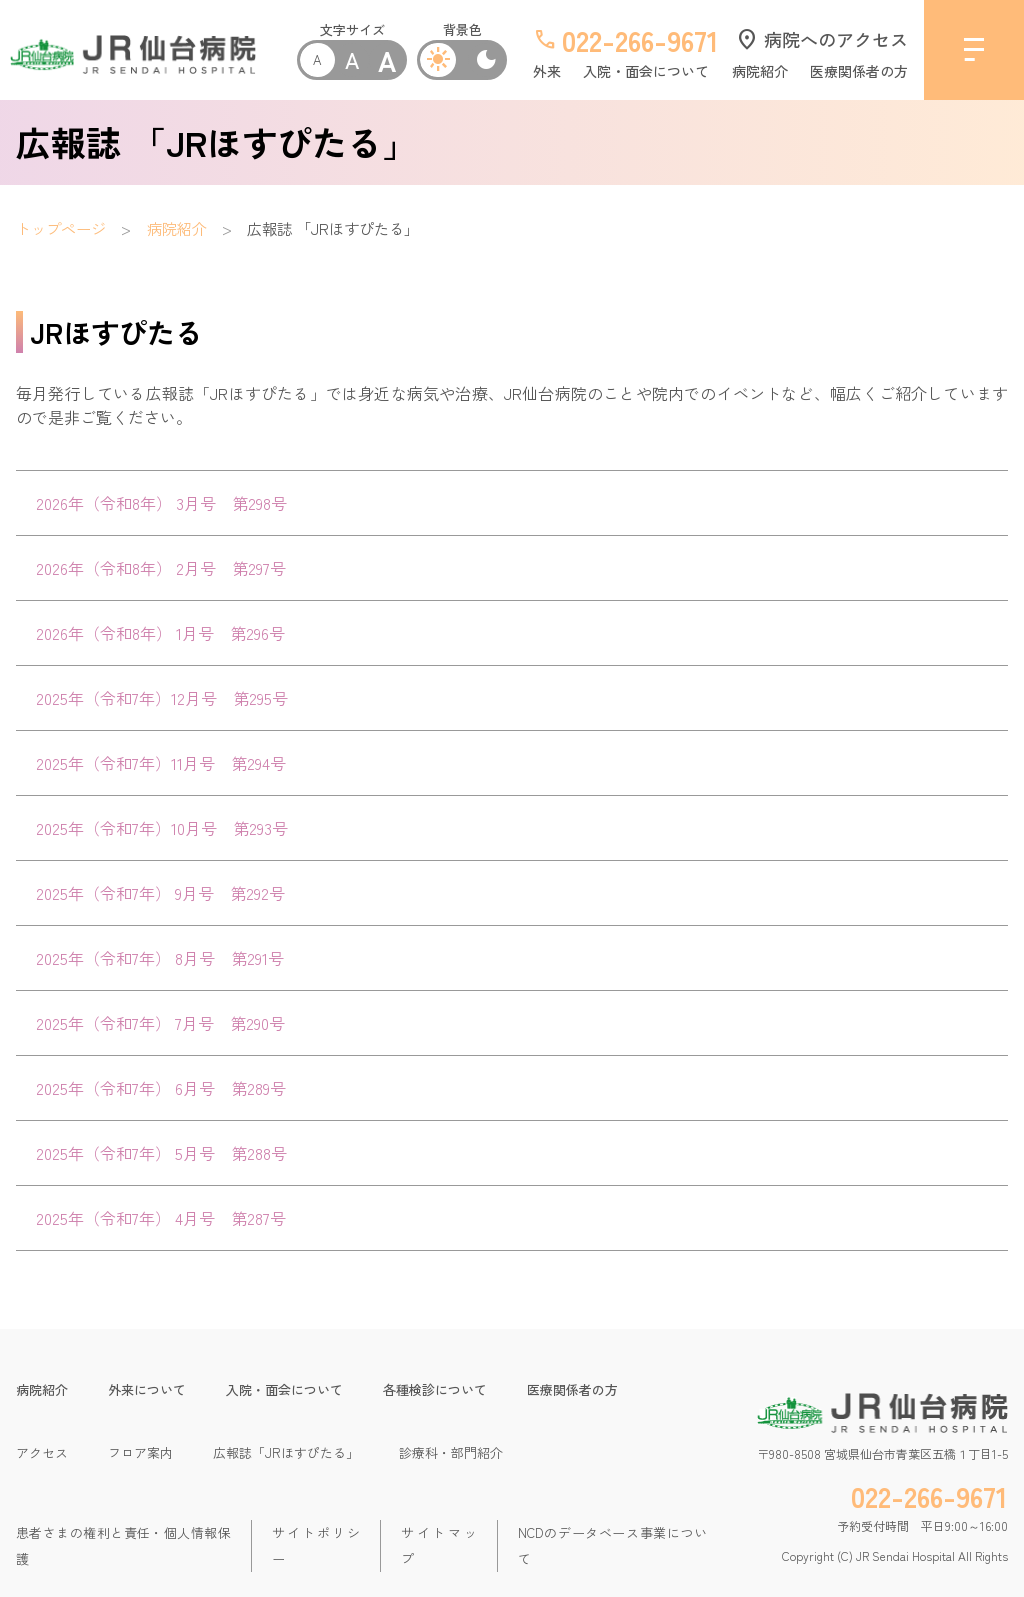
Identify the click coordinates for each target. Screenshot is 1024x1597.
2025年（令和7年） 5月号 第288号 (161, 1153)
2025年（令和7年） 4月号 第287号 (161, 1218)
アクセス (42, 1452)
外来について (147, 1389)
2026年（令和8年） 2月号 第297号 (161, 568)
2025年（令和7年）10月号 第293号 (162, 828)
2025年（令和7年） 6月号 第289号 (161, 1088)
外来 (547, 71)
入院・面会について (646, 71)
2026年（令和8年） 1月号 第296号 (160, 633)
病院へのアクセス (821, 39)
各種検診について (435, 1389)
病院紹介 (760, 71)
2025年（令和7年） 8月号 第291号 (160, 958)
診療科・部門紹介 (451, 1452)
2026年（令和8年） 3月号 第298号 (161, 503)
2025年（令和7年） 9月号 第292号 (160, 893)
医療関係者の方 (859, 71)
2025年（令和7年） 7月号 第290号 (160, 1023)
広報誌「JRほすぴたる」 (286, 1452)
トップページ (61, 228)
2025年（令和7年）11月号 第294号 (161, 763)
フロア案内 (140, 1452)
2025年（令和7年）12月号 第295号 (162, 698)
